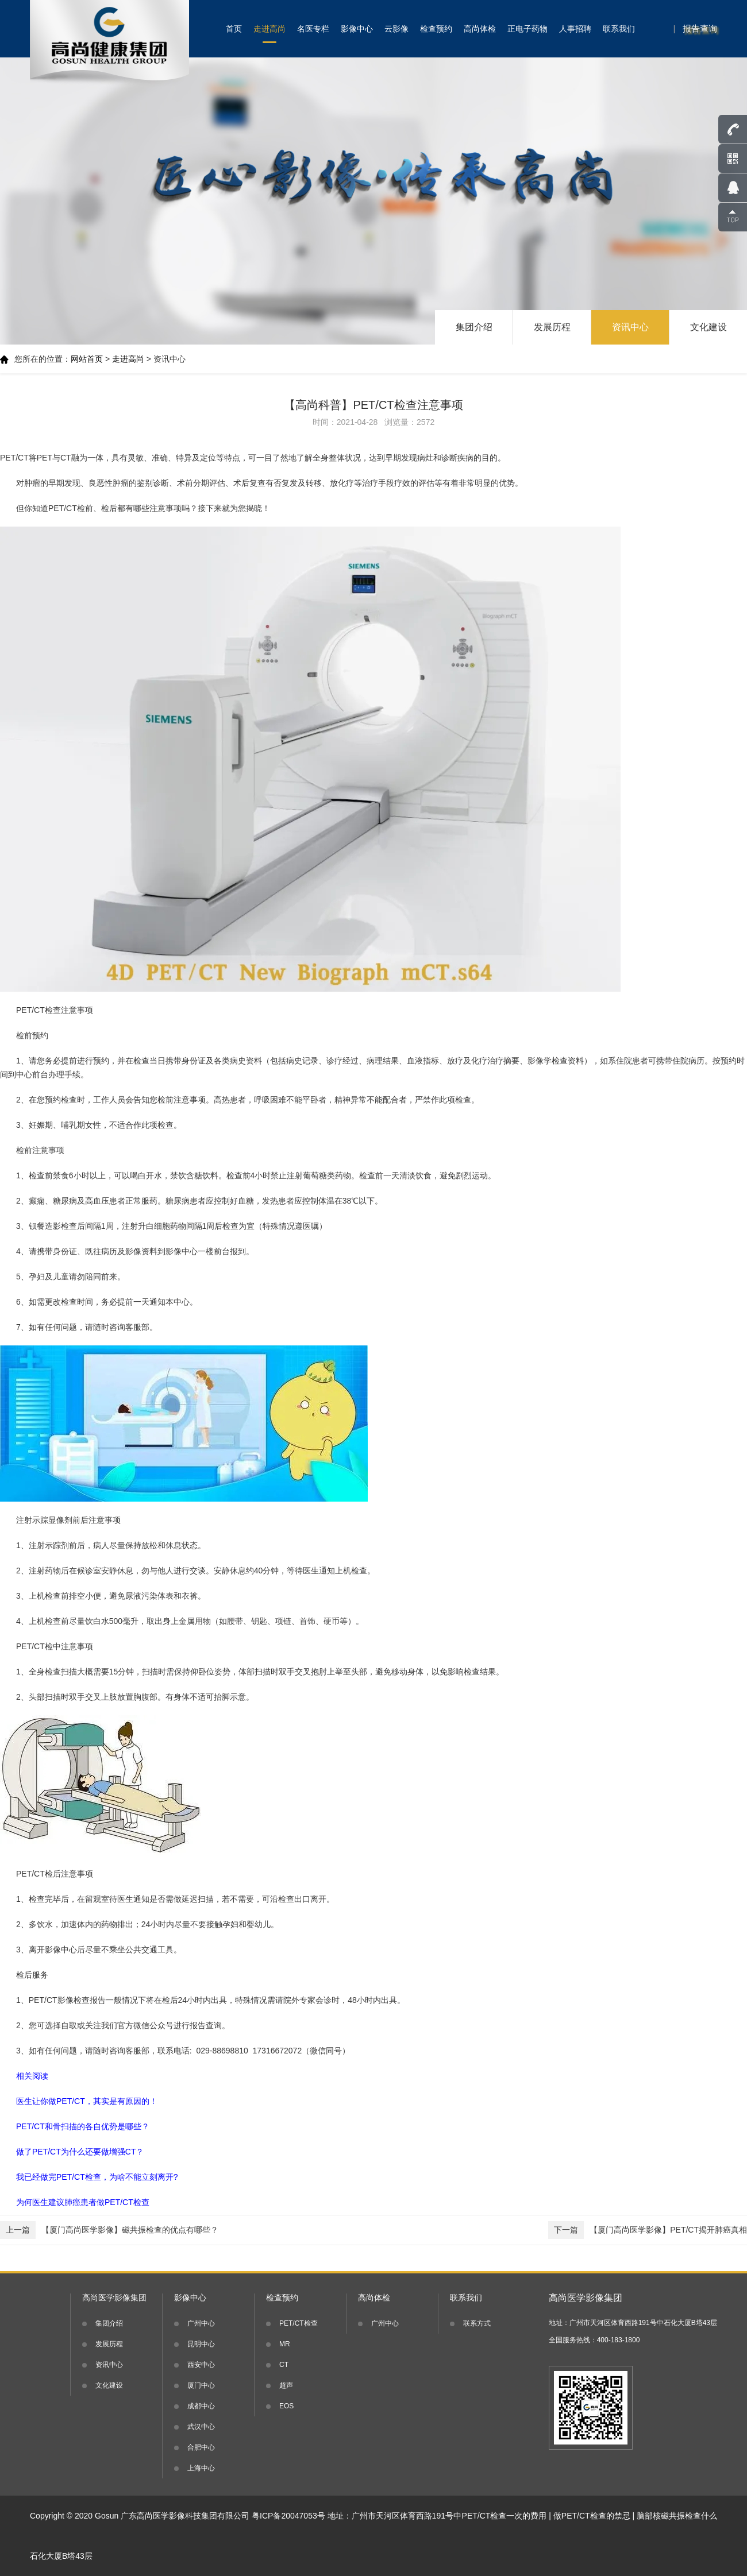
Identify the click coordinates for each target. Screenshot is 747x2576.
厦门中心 (201, 2385)
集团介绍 (474, 327)
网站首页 (87, 358)
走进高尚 (269, 28)
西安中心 (201, 2365)
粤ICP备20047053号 (288, 2515)
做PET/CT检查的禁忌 (591, 2515)
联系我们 (619, 28)
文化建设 (708, 327)
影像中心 (357, 28)
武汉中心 (201, 2427)
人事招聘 (575, 28)
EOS (286, 2406)
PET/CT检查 (298, 2323)
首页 (234, 28)
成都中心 (201, 2406)
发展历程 (552, 327)
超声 (286, 2385)
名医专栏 (313, 28)
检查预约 (436, 28)
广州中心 (201, 2323)
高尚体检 (480, 28)
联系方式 (477, 2323)
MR (284, 2344)
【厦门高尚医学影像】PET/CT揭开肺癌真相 (647, 2230)
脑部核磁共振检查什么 (677, 2515)
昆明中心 (201, 2344)
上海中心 (201, 2468)
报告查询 (700, 28)
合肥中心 (201, 2447)
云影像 (396, 28)
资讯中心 (630, 327)
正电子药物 (527, 28)
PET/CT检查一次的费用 (504, 2515)
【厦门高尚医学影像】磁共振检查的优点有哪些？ (109, 2230)
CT (283, 2365)
